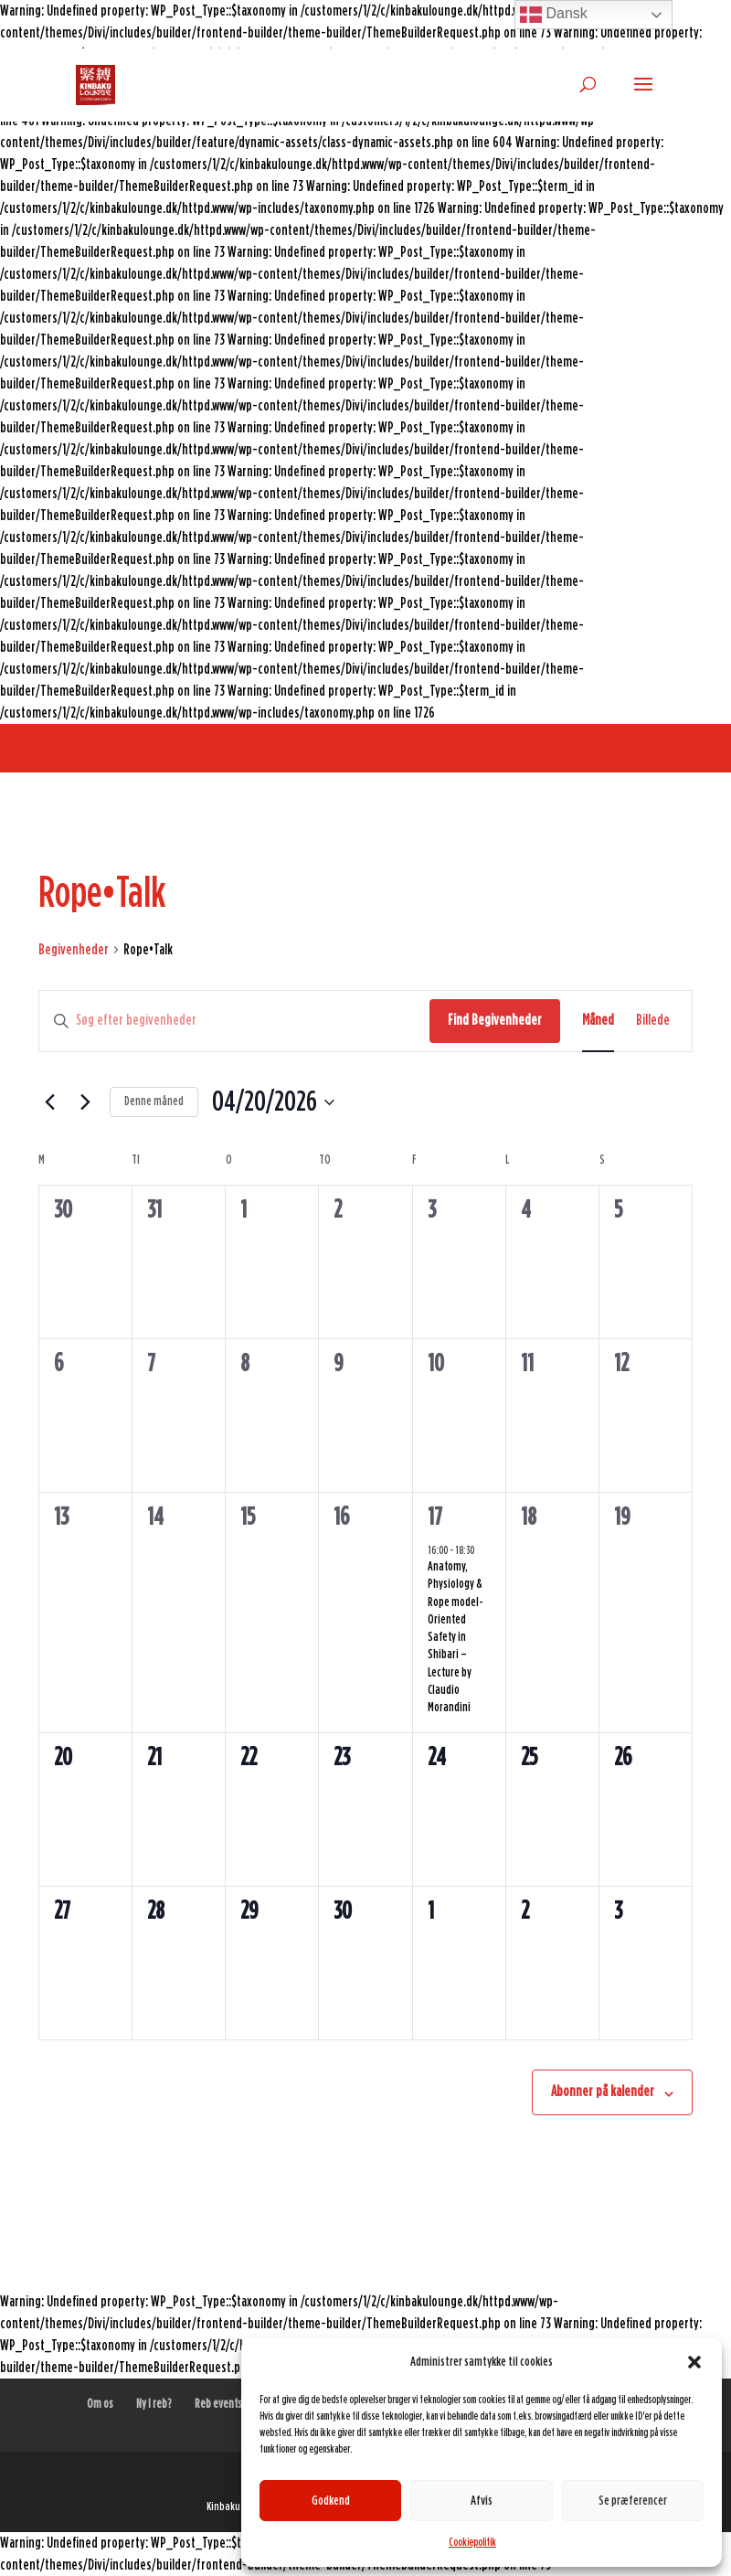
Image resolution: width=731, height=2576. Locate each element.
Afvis (482, 2500)
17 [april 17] (435, 1517)
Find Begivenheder (495, 1020)
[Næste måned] (85, 1102)
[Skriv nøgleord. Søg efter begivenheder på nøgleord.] (234, 1021)
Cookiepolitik (472, 2542)
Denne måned (154, 1101)
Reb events (218, 2404)
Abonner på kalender (602, 2091)
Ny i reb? (154, 2404)
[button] (694, 2362)
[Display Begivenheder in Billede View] (653, 1021)
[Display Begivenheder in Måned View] (598, 1021)
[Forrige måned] (49, 1102)
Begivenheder (73, 949)
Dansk (554, 15)
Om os (100, 2404)
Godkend (331, 2500)
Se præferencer (633, 2500)
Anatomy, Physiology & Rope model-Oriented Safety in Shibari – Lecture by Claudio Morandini (455, 1637)
